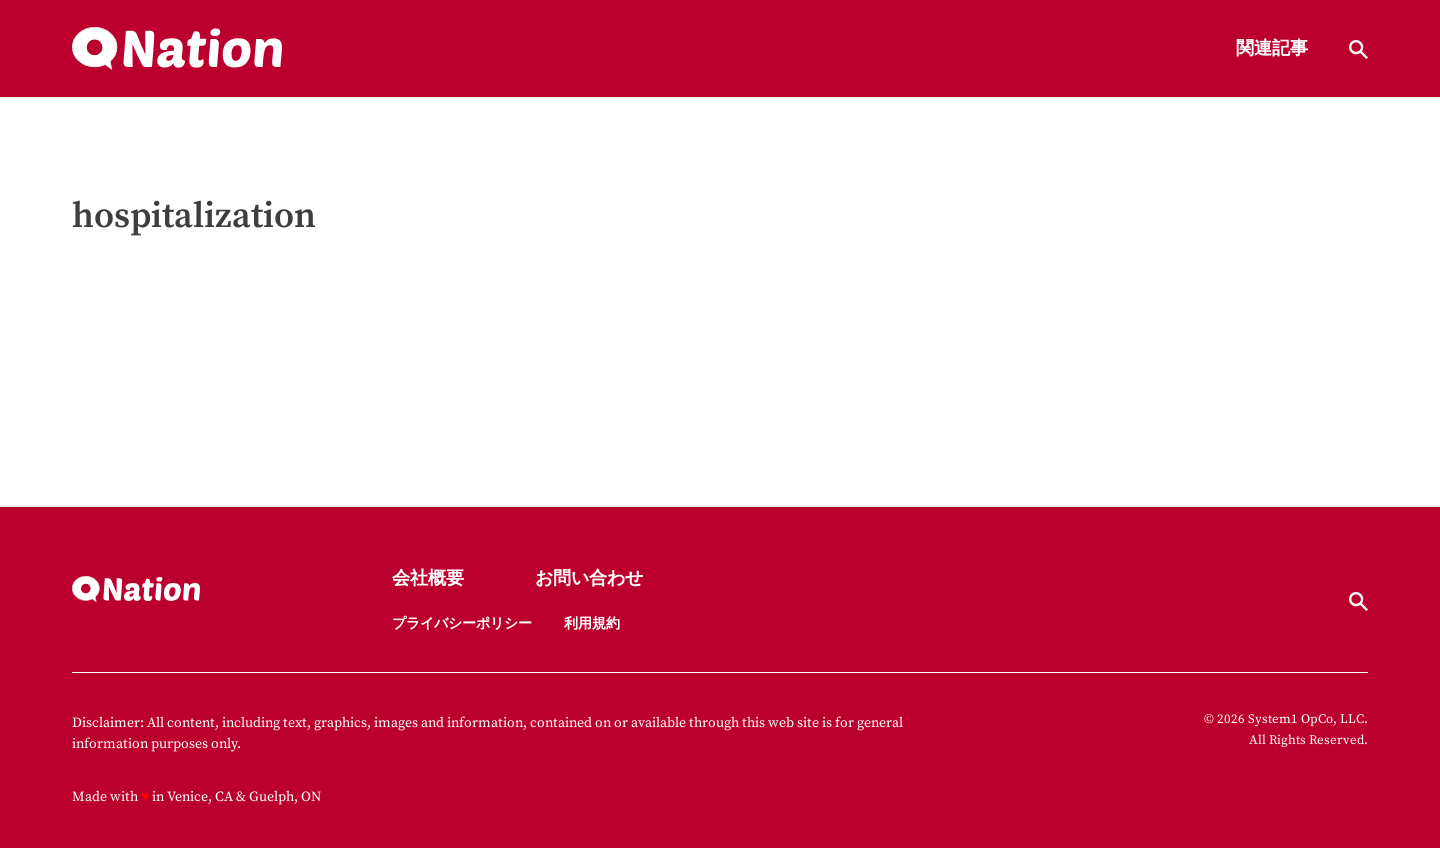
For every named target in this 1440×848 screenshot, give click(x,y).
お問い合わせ (589, 579)
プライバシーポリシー (462, 624)
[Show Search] (1358, 49)
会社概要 (428, 579)
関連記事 (1272, 49)
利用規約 (592, 624)
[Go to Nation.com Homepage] (177, 49)
